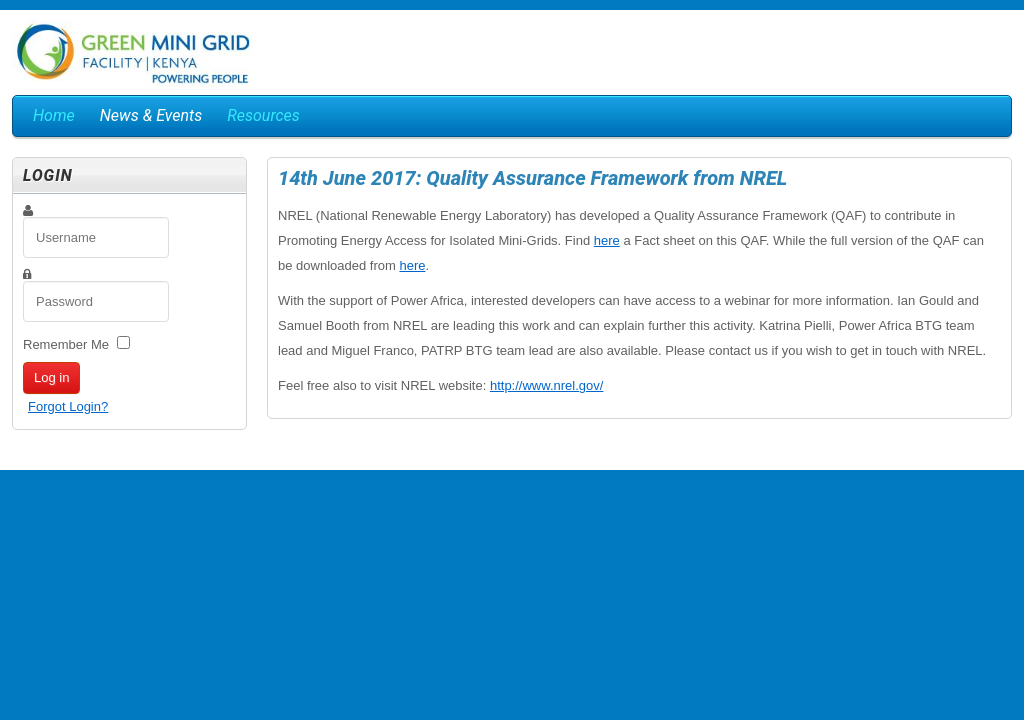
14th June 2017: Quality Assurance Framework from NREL (532, 178)
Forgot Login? (68, 406)
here (607, 240)
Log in (51, 377)
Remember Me (66, 344)
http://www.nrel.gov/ (546, 385)
